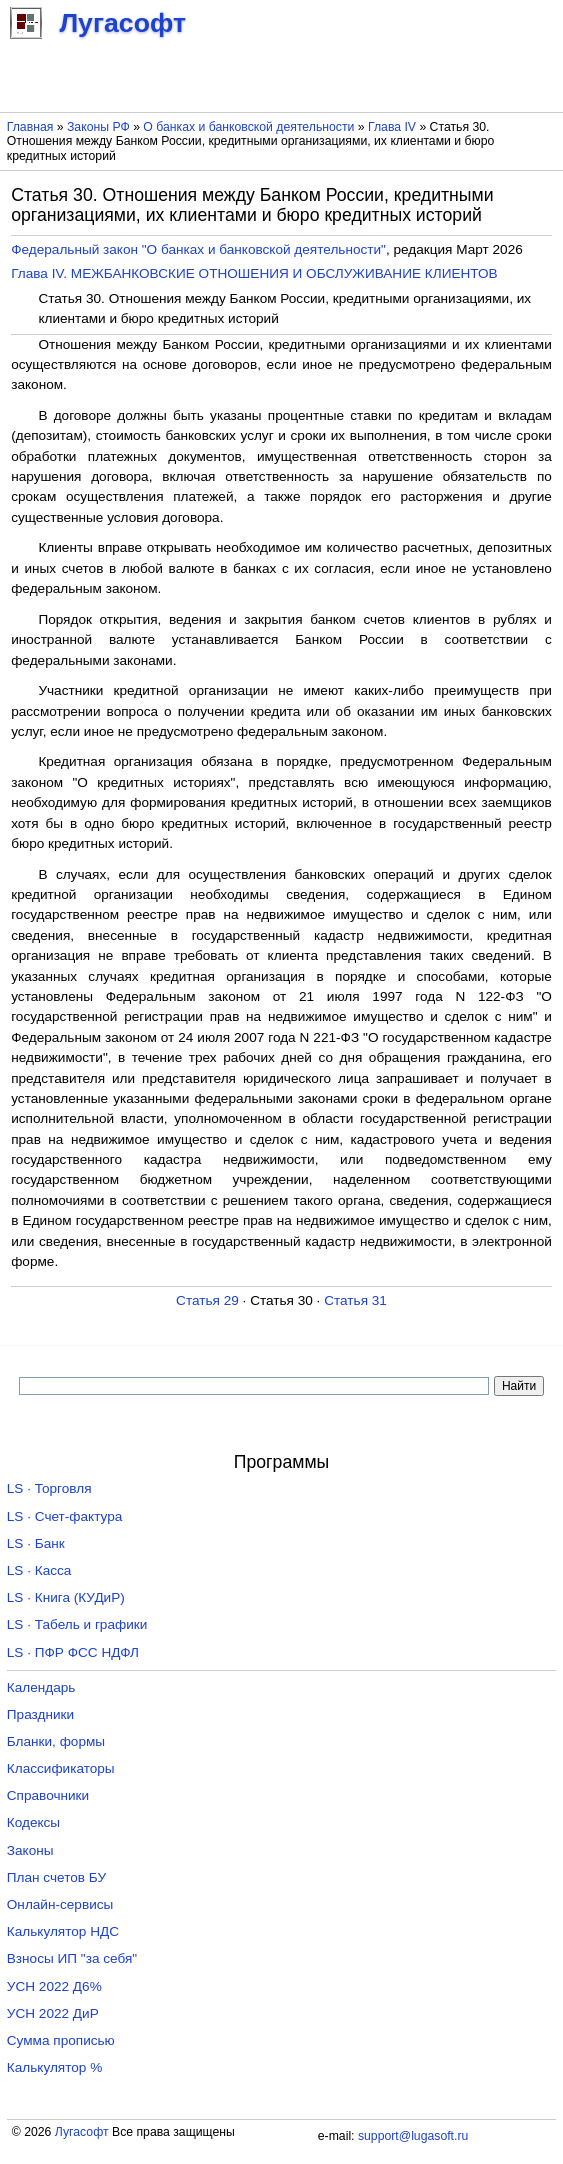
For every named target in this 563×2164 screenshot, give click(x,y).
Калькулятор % (54, 2067)
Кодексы (33, 1822)
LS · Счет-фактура (65, 1516)
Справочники (48, 1795)
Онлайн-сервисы (60, 1904)
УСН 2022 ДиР (53, 2013)
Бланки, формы (56, 1741)
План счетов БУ (56, 1877)
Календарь (41, 1687)
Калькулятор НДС (63, 1931)
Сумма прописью (61, 2040)
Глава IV (392, 127)
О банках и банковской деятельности (248, 127)
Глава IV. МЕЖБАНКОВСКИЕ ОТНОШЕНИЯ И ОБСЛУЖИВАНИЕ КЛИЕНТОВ (254, 273)
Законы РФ (98, 127)
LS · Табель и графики (77, 1624)
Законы (30, 1850)
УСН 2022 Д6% (54, 1986)
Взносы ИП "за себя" (72, 1958)
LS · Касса (39, 1570)
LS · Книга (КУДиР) (66, 1597)
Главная (30, 127)
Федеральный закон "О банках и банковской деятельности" (198, 249)
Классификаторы (61, 1768)
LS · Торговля (49, 1488)
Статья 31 (355, 1300)
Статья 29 (207, 1300)
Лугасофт (82, 2132)
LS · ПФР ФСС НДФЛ (73, 1652)
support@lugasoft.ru (413, 2136)
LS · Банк (36, 1543)
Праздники (40, 1714)
